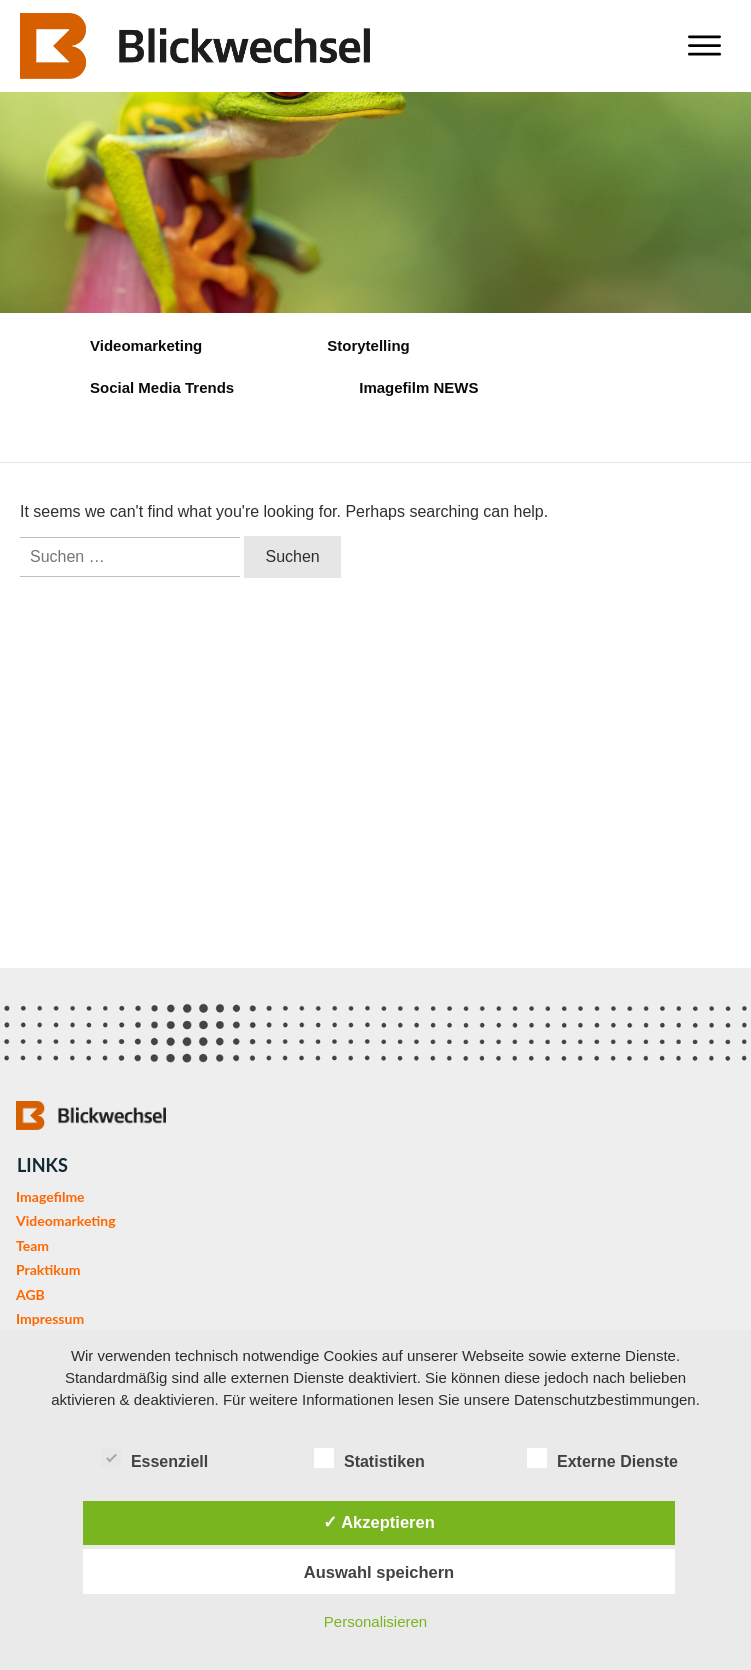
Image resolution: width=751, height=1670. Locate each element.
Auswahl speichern (379, 1572)
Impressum (50, 1318)
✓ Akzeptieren (379, 1522)
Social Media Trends (162, 387)
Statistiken (369, 1458)
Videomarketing (146, 345)
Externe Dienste (602, 1458)
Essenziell (154, 1458)
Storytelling (368, 345)
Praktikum (48, 1269)
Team (32, 1245)
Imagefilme (50, 1196)
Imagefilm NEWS (418, 387)
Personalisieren (375, 1621)
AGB (30, 1294)
